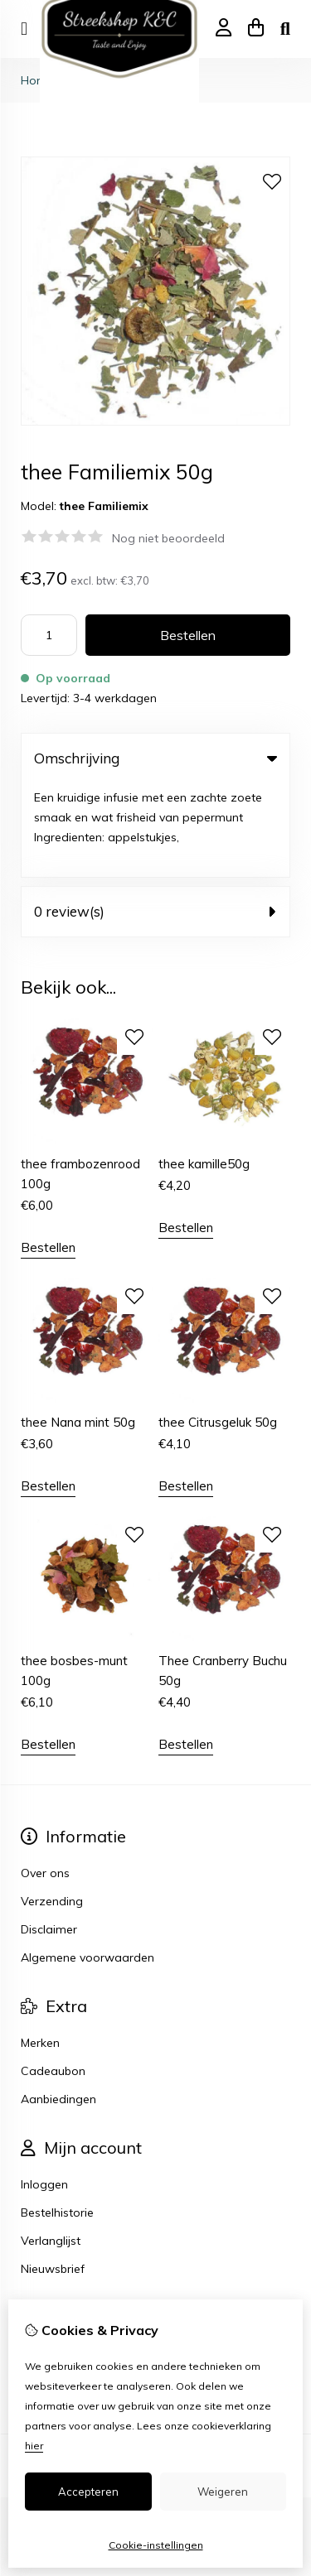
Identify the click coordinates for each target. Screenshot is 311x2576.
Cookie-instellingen (156, 2545)
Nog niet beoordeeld (168, 538)
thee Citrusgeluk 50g (217, 1328)
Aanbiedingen (58, 2005)
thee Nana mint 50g (78, 1328)
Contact (43, 2260)
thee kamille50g (204, 1069)
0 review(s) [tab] (155, 817)
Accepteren (88, 2491)
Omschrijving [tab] (155, 758)
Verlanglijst (50, 2147)
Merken (40, 1949)
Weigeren (222, 2491)
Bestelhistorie (57, 2118)
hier (34, 2445)
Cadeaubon (53, 1977)
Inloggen (44, 2090)
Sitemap (44, 2288)
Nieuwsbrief (53, 2175)
